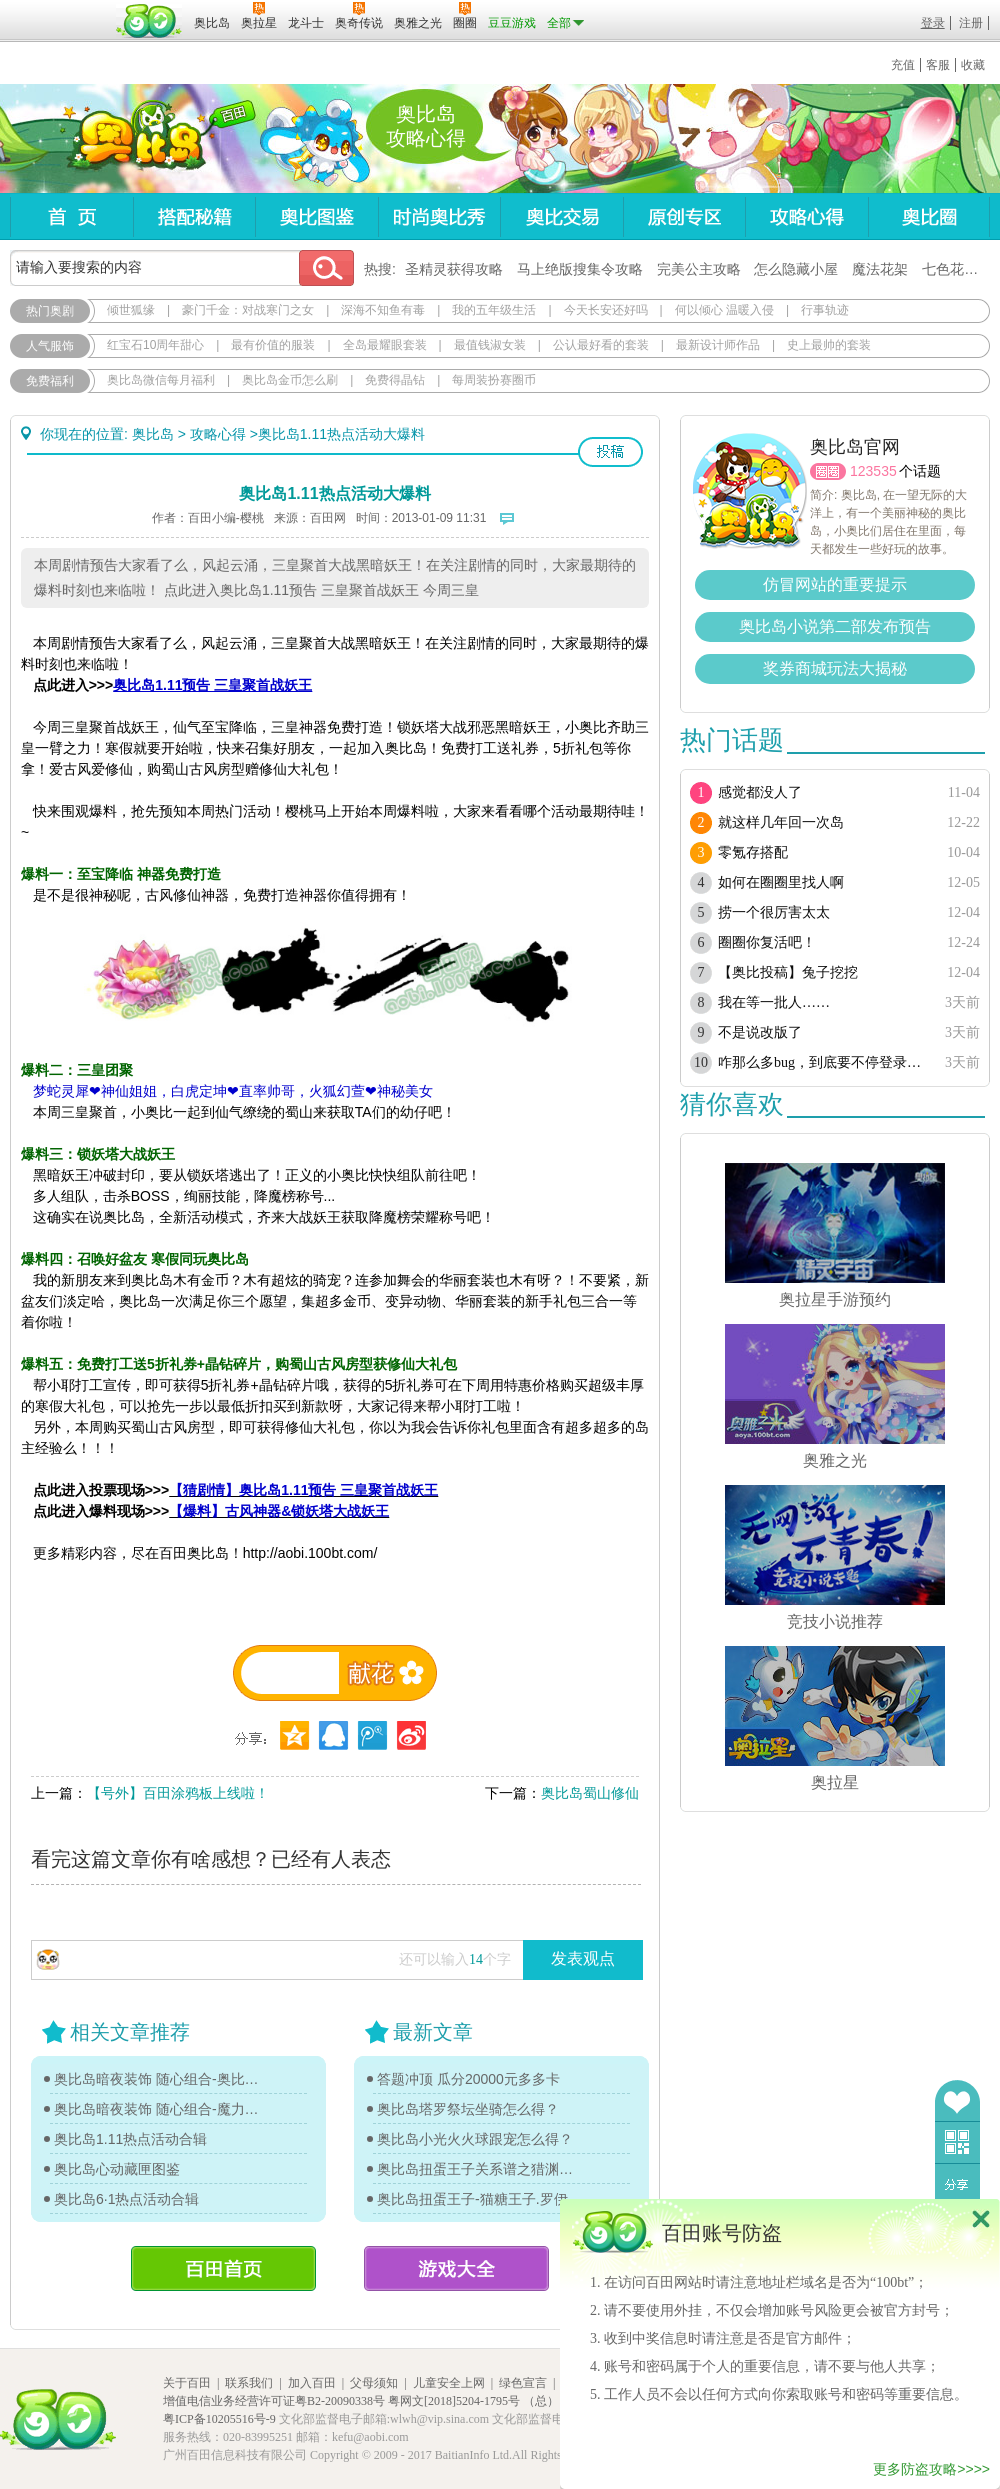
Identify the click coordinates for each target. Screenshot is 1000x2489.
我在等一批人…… (774, 1002)
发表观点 (583, 1958)
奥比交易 (561, 216)
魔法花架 (880, 269)
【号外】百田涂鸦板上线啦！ (178, 1793)
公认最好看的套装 (601, 345)
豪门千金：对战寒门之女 (248, 310)
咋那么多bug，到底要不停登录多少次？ (822, 1062)
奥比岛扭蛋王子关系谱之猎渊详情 (480, 2169)
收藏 (973, 65)
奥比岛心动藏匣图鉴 (117, 2169)
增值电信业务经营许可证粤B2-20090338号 (274, 2401)
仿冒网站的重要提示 (835, 584)
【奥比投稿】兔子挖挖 (788, 972)
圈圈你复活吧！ (767, 942)
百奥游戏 (60, 9)
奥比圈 (929, 216)
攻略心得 (806, 216)
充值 (903, 65)
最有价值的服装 (273, 345)
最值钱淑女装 (490, 345)
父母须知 (374, 2383)
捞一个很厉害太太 (774, 912)
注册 (971, 23)
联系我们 (249, 2383)
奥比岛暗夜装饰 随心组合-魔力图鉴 (157, 2109)
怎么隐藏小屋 (796, 269)
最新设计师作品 (718, 345)
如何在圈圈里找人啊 (781, 882)
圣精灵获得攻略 (454, 269)
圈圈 (828, 471)
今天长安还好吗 (606, 310)
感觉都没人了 (760, 792)
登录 (933, 23)
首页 (71, 216)
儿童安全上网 (449, 2383)
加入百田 (312, 2383)
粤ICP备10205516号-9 (219, 2419)
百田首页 (223, 2268)
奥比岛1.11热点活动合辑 (130, 2139)
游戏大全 (456, 2268)
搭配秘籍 (194, 216)
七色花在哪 (957, 269)
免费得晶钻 (395, 380)
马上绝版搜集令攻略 (580, 269)
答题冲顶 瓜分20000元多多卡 (468, 2079)
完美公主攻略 (699, 269)
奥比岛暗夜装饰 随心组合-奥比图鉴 (157, 2079)
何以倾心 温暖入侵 (724, 310)
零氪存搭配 (753, 852)
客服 (938, 65)
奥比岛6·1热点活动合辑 (126, 2199)
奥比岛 (134, 139)
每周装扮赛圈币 (494, 380)
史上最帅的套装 (829, 345)
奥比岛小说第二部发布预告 (835, 626)
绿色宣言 (523, 2383)
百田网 (149, 21)
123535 (873, 471)
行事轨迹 (825, 310)
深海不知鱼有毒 (383, 310)
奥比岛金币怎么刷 (290, 380)
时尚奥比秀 (439, 216)
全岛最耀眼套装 (385, 345)
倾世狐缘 (131, 310)
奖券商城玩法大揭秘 (835, 668)
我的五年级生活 (494, 310)
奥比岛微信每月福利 (161, 380)
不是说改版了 (760, 1032)
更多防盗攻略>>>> (931, 2469)
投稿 (610, 452)
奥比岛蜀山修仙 (590, 1793)
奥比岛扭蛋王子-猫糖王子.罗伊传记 (480, 2199)
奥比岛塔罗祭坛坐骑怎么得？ (468, 2109)
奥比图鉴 (316, 216)
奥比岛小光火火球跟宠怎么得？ (475, 2139)
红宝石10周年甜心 (155, 345)
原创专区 (684, 216)
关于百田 (187, 2383)
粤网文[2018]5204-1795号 (454, 2401)
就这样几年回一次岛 (781, 822)
